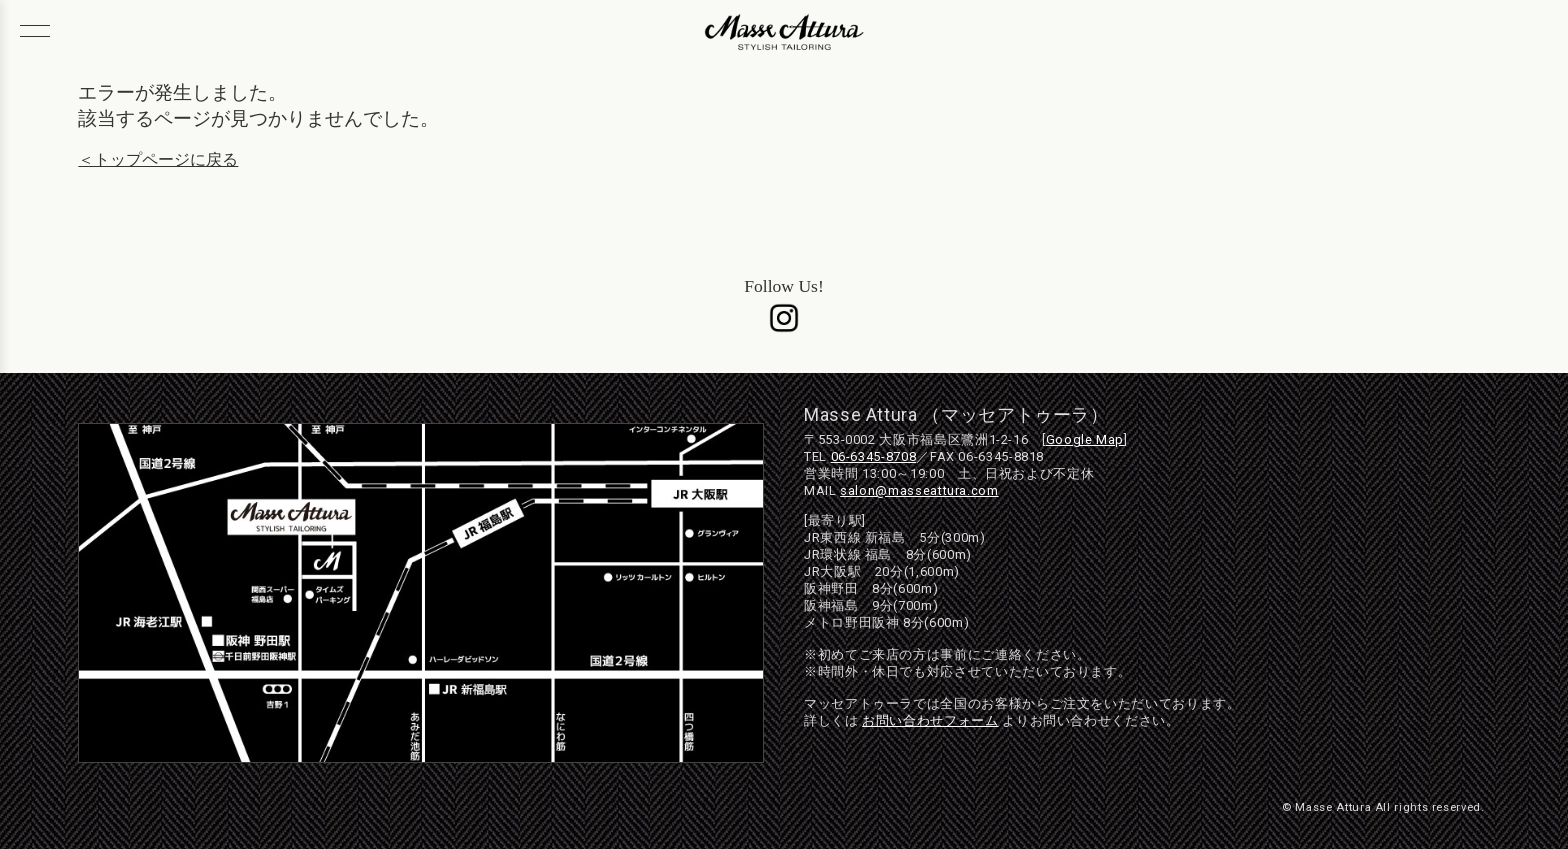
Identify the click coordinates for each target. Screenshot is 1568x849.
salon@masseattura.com (919, 490)
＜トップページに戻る (158, 159)
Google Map (1085, 439)
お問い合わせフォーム (930, 720)
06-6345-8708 (874, 456)
